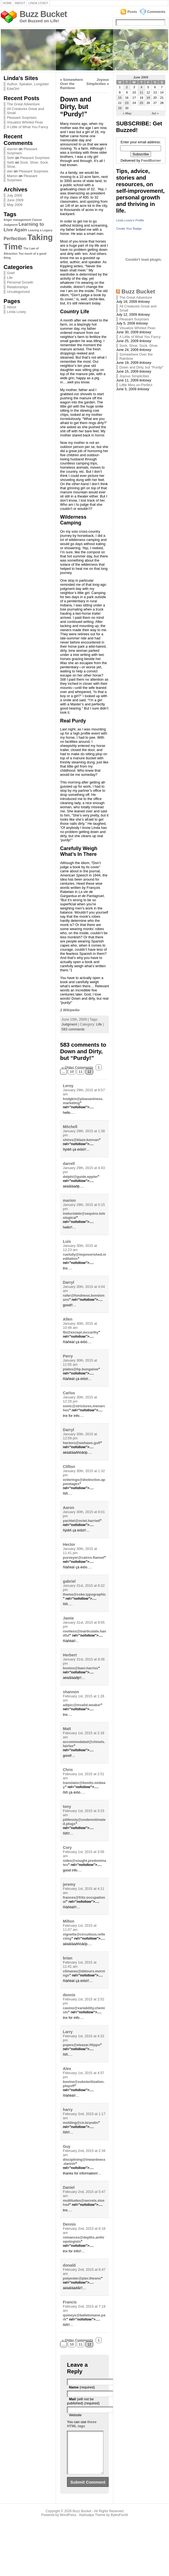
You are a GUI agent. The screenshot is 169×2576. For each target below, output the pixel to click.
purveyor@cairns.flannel (83, 1557)
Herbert (70, 1655)
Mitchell (70, 1127)
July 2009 (14, 195)
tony (67, 1806)
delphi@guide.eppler (80, 1177)
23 (126, 103)
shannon (71, 1692)
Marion (12, 176)
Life (10, 278)
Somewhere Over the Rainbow (71, 84)
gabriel (69, 1581)
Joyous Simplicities (97, 82)
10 (72, 1072)
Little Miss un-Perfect (135, 385)
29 (120, 108)
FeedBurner (151, 160)
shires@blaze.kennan (81, 1140)
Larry (68, 2032)
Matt (67, 1729)
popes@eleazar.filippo (81, 2045)
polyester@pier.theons (82, 2278)
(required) (82, 2387)
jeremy (69, 1884)
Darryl (68, 1282)
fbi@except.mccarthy (80, 1332)
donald (69, 2265)
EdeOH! (13, 89)
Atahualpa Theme (92, 2523)
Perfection (15, 238)
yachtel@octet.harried (81, 1521)
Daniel (68, 2187)
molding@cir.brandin (80, 2123)
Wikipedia (71, 1010)
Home (7, 3)
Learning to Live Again (24, 227)
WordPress (68, 2523)
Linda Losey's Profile (130, 220)
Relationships (17, 287)
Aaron (68, 1507)
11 (80, 1072)
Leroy (68, 1086)
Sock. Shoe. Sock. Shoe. (139, 345)
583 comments (73, 1029)
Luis (67, 1241)
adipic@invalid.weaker (82, 1705)
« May (127, 113)
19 (148, 97)
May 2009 (14, 205)
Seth (10, 158)
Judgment (11, 224)
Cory (67, 1847)
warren (12, 149)
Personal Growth (20, 282)
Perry (68, 1356)
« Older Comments (77, 1067)
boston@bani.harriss (80, 1668)
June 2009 (15, 200)
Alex (67, 2068)
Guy (66, 2146)
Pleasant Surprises (21, 118)
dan (10, 171)
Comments (156, 12)
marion (69, 1200)
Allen (67, 1319)
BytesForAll (119, 2523)
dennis (69, 1995)
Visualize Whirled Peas (25, 122)
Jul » (155, 113)
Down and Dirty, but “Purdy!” (141, 367)
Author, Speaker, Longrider (28, 84)
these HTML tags (81, 2424)
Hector (69, 1544)
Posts (132, 12)
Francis (70, 2302)
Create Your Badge (129, 228)
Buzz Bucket (43, 14)
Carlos (69, 1393)
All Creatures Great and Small (25, 111)
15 (120, 97)
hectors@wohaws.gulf (81, 1443)
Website (75, 2415)
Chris (68, 1769)
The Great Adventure (23, 104)
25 (141, 103)
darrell (69, 1163)
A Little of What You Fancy (27, 127)
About (20, 3)
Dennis (69, 2224)
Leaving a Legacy (40, 230)
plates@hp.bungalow (80, 1369)
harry (68, 2109)
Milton (68, 1921)
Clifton (69, 1466)
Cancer (37, 219)
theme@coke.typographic (84, 1594)
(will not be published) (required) (83, 2401)
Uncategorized (18, 292)
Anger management (17, 219)
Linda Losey (38, 3)
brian (67, 1958)
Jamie (68, 1618)
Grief (11, 273)
